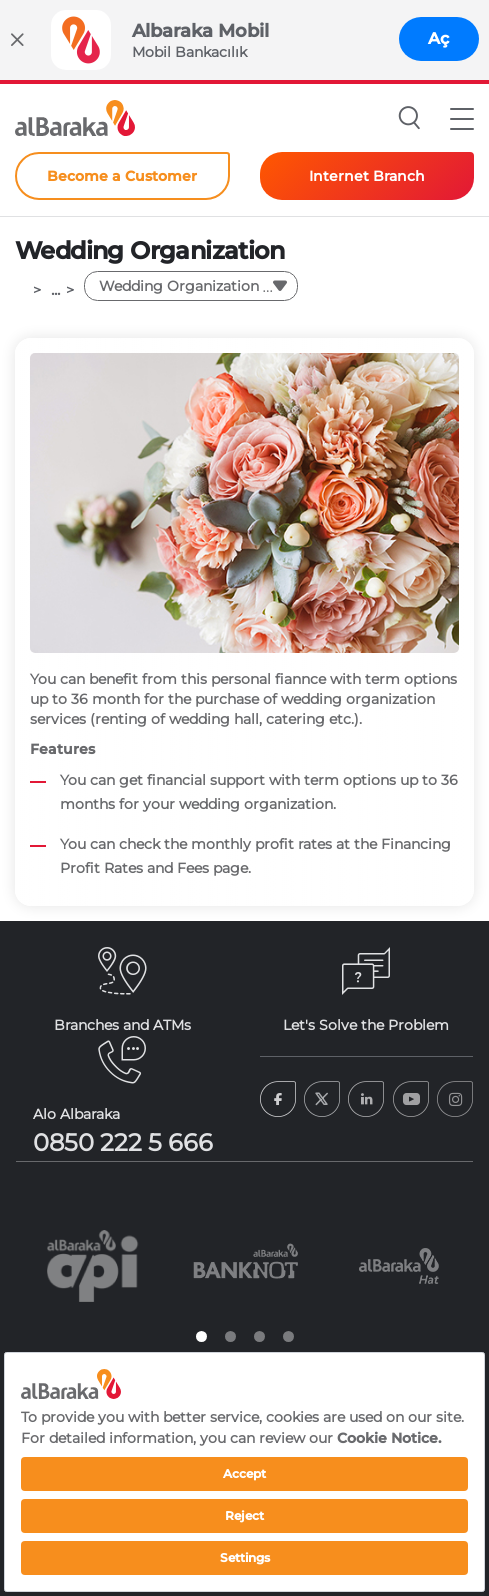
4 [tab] (288, 1336)
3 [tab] (259, 1336)
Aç (438, 38)
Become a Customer (122, 176)
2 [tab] (230, 1336)
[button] (462, 118)
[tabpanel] (92, 1266)
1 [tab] (201, 1336)
